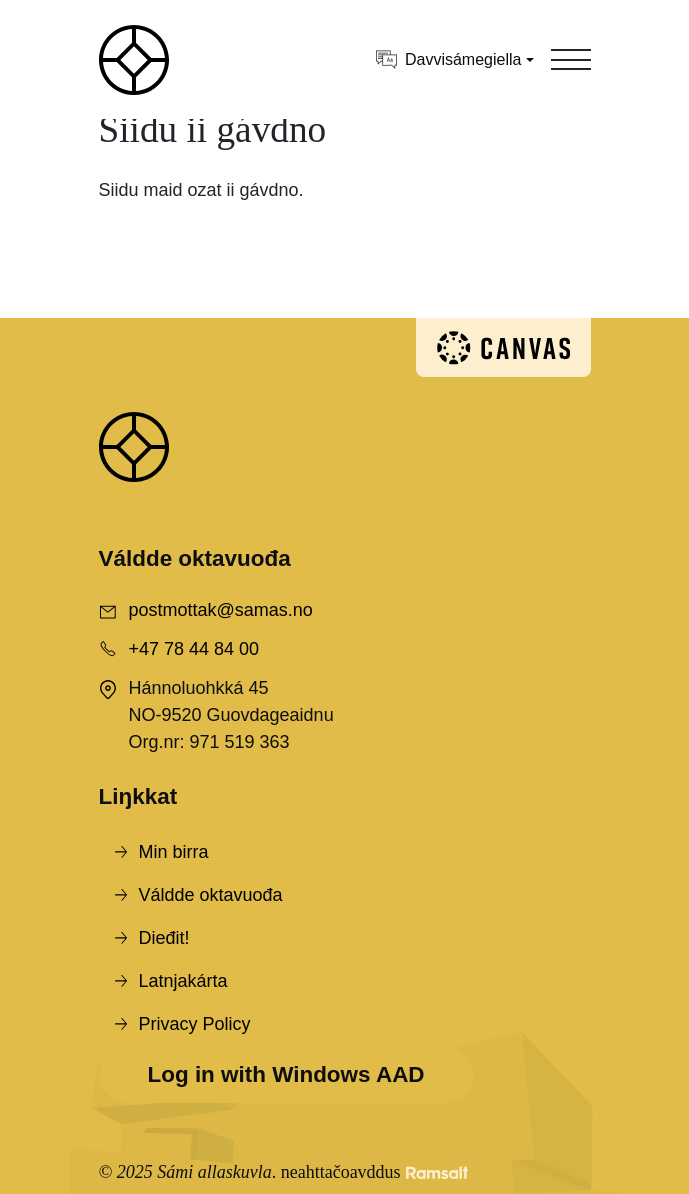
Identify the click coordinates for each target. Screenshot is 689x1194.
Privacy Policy (195, 1024)
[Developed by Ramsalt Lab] (437, 1172)
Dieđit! (164, 938)
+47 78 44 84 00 (194, 649)
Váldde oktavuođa (211, 895)
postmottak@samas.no (221, 610)
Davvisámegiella (449, 59)
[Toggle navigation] (571, 60)
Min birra (174, 852)
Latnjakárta (183, 981)
